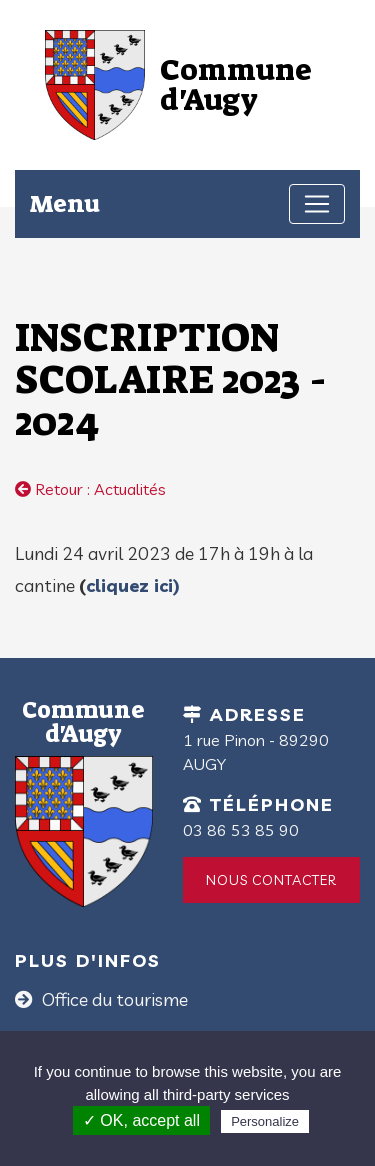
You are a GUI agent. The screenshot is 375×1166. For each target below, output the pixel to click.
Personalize (265, 1121)
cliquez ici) (133, 585)
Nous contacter (271, 880)
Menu (65, 203)
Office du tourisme (113, 999)
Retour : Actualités (90, 489)
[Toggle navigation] (317, 204)
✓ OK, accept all (141, 1120)
